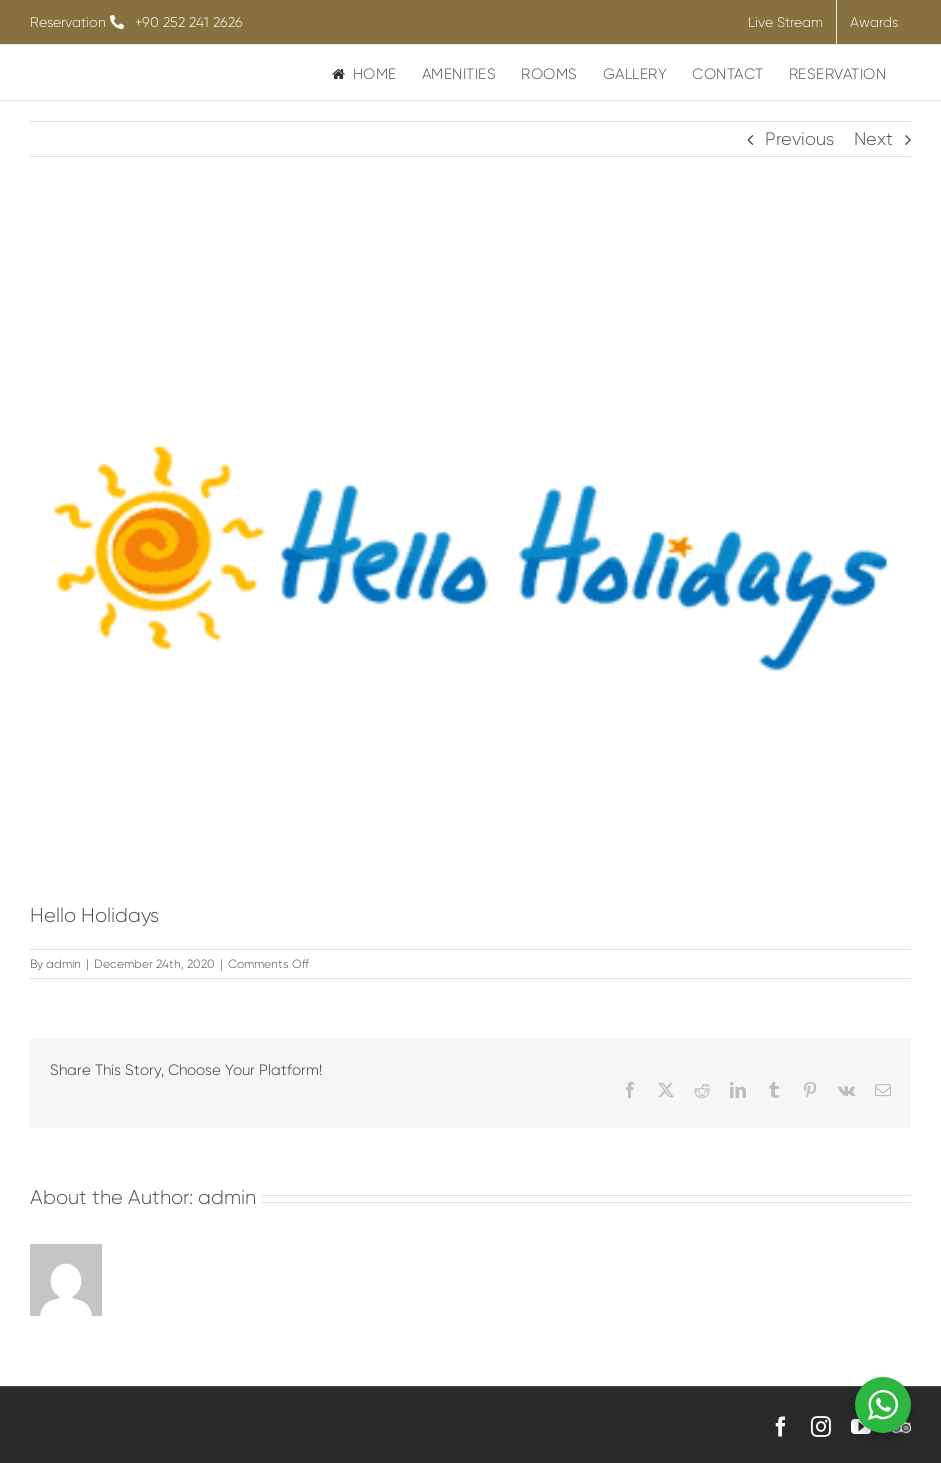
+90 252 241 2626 (189, 22)
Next (873, 139)
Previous (799, 139)
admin (63, 964)
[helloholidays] (470, 559)
